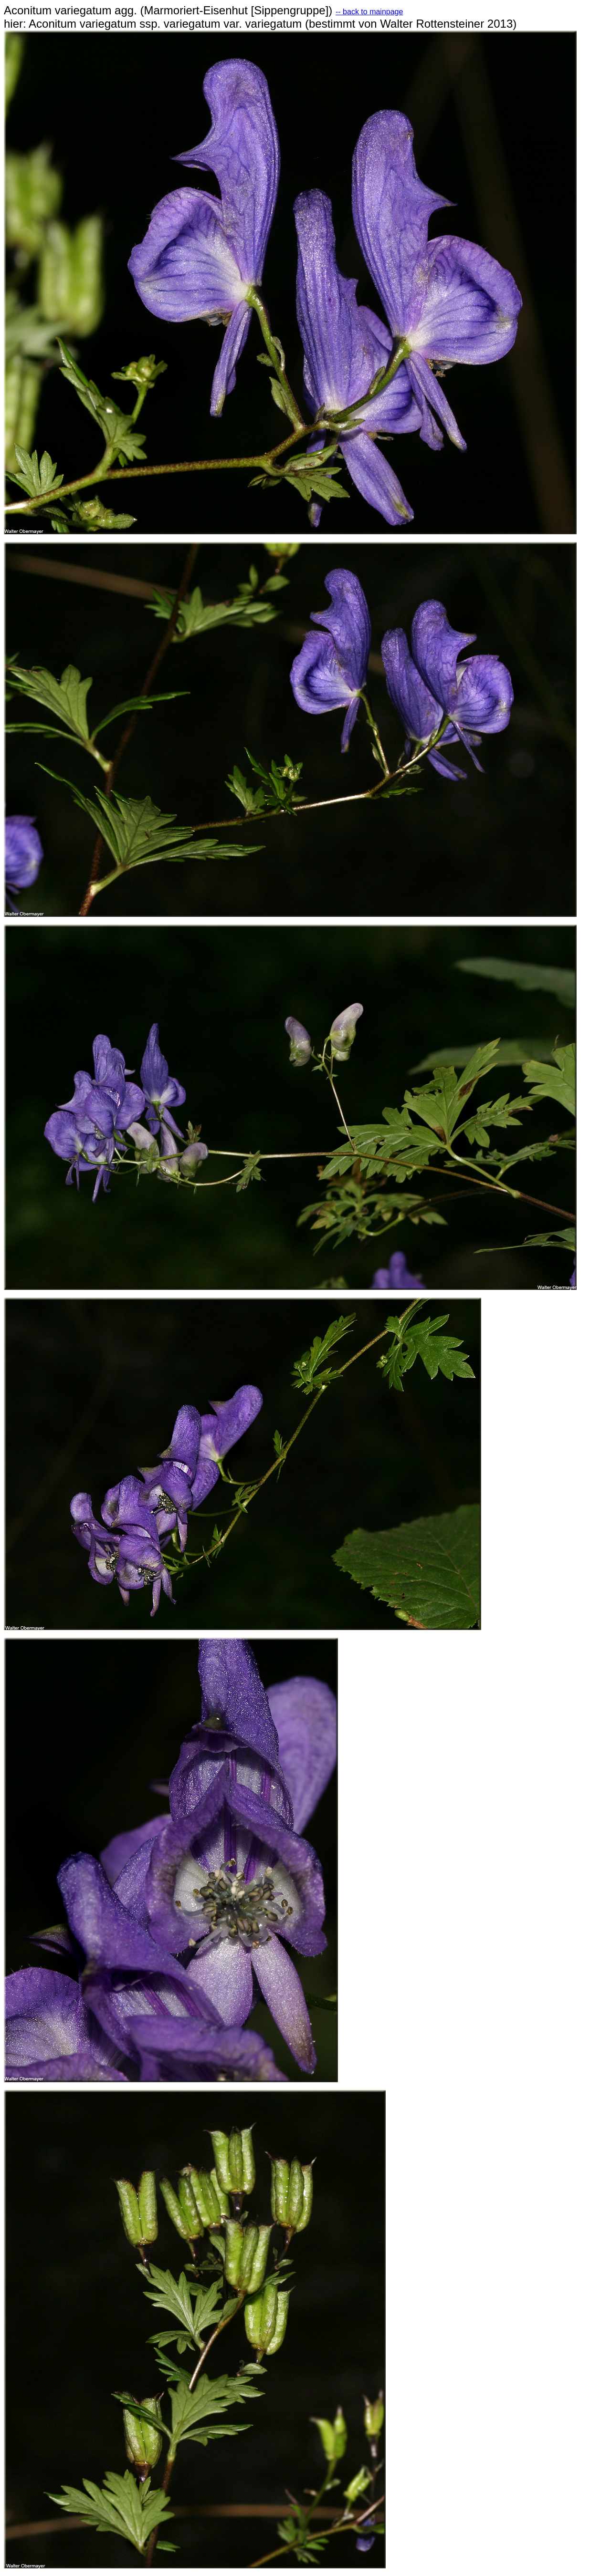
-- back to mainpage (369, 12)
